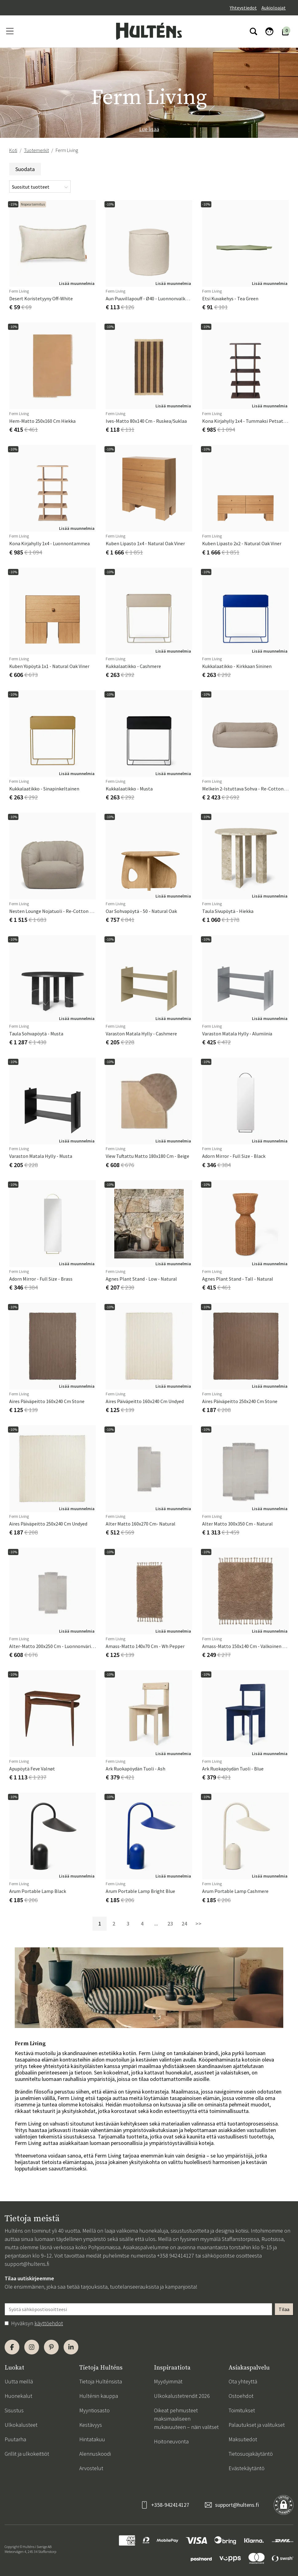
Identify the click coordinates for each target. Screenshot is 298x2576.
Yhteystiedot (243, 8)
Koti (13, 150)
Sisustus (14, 2410)
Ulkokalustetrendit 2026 (182, 2395)
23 (170, 1923)
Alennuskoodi (95, 2453)
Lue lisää (149, 129)
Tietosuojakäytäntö (251, 2453)
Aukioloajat (273, 8)
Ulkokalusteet (21, 2424)
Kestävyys (90, 2424)
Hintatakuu (92, 2439)
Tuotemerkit (36, 150)
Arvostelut (91, 2468)
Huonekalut (18, 2395)
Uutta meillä (19, 2381)
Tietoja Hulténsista (100, 2381)
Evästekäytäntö (247, 2468)
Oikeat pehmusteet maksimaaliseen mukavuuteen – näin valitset (186, 2418)
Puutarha (15, 2439)
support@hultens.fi (27, 2263)
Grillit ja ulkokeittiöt (27, 2453)
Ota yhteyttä (243, 2381)
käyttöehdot (48, 2323)
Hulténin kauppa (98, 2395)
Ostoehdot (241, 2395)
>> (198, 1923)
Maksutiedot (243, 2439)
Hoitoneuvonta (171, 2441)
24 (184, 1923)
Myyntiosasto (94, 2410)
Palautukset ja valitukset (257, 2424)
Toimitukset (242, 2410)
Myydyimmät (168, 2381)
